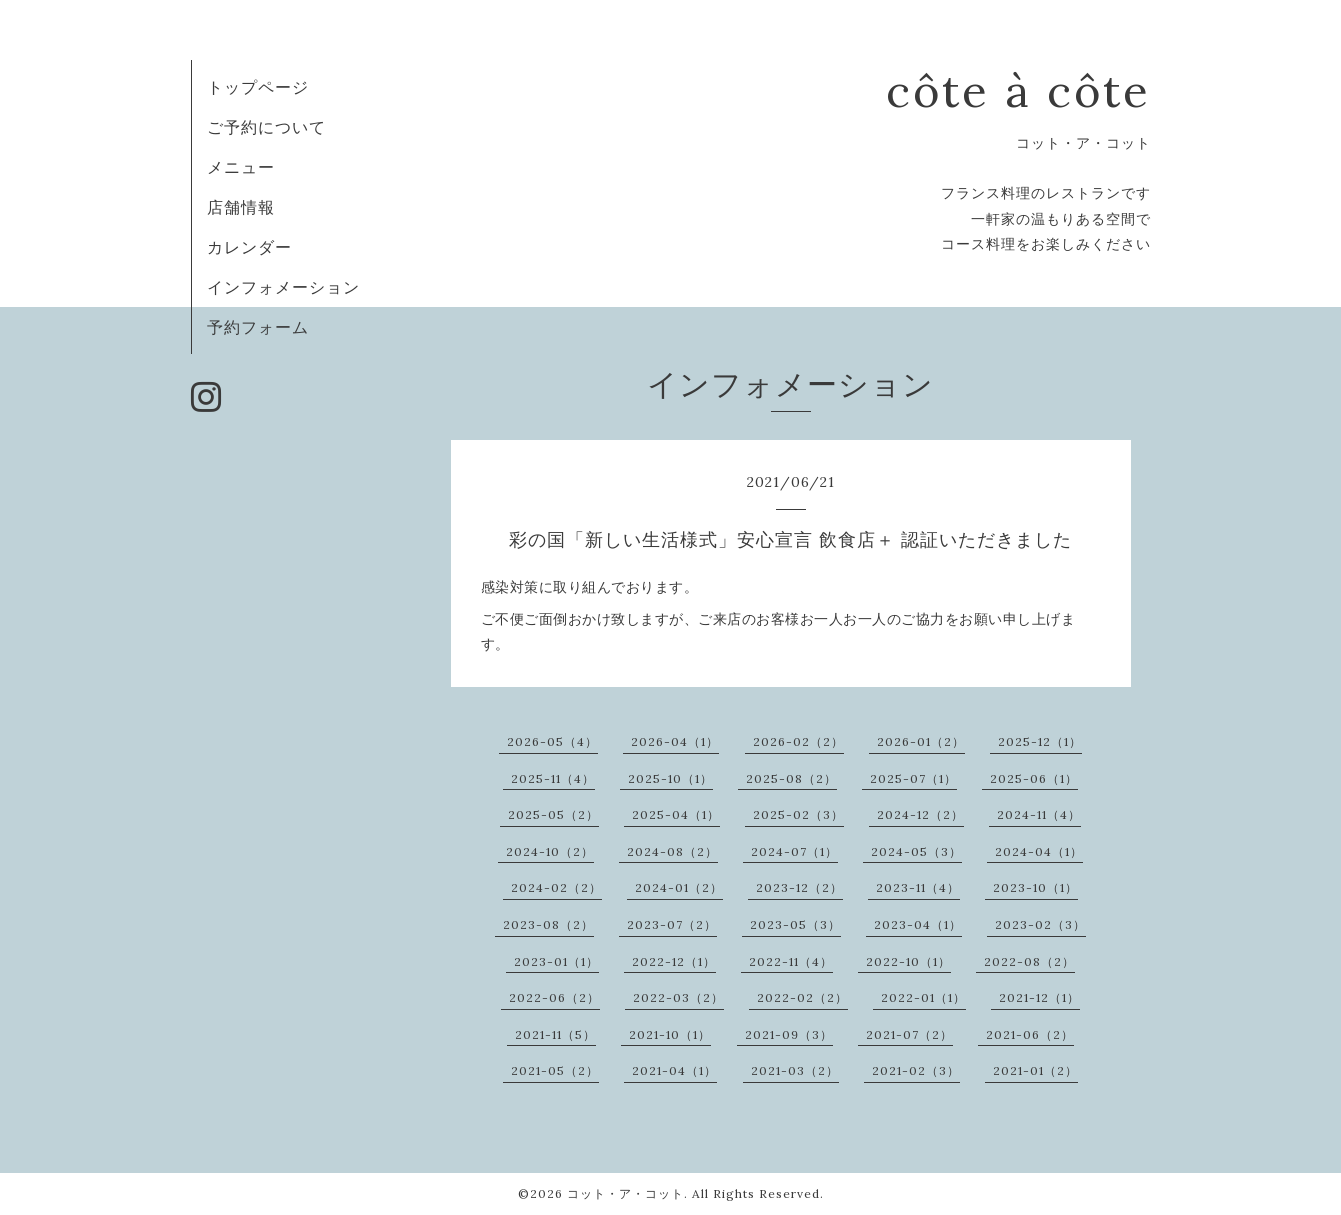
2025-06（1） (1034, 778)
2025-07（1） (913, 778)
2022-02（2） (802, 997)
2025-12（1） (1040, 741)
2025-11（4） (553, 778)
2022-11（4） (791, 961)
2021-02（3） (916, 1070)
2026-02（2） (798, 741)
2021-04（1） (674, 1070)
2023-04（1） (918, 924)
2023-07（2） (672, 924)
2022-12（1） (674, 961)
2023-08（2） (548, 924)
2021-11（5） (555, 1034)
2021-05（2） (555, 1070)
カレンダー (249, 247)
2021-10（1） (670, 1034)
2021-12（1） (1039, 997)
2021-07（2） (909, 1034)
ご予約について (266, 127)
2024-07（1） (794, 851)
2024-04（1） (1039, 851)
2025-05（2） (553, 814)
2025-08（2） (791, 778)
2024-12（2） (920, 814)
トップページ (258, 87)
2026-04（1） (675, 741)
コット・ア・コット (625, 1193)
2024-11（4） (1039, 814)
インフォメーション (283, 287)
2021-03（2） (795, 1070)
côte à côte (1018, 90)
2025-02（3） (798, 814)
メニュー (241, 167)
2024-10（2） (550, 851)
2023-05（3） (795, 924)
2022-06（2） (554, 997)
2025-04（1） (676, 814)
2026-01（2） (921, 741)
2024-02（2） (556, 887)
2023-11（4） (918, 887)
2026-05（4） (552, 741)
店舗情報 (241, 207)
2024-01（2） (679, 887)
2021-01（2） (1035, 1070)
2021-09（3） (789, 1034)
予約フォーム (258, 327)
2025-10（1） (670, 778)
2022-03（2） (678, 997)
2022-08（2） (1029, 961)
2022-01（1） (923, 997)
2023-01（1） (556, 961)
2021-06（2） (1030, 1034)
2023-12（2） (799, 887)
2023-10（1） (1035, 887)
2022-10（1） (908, 961)
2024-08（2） (672, 851)
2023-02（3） (1040, 924)
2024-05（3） (916, 851)
